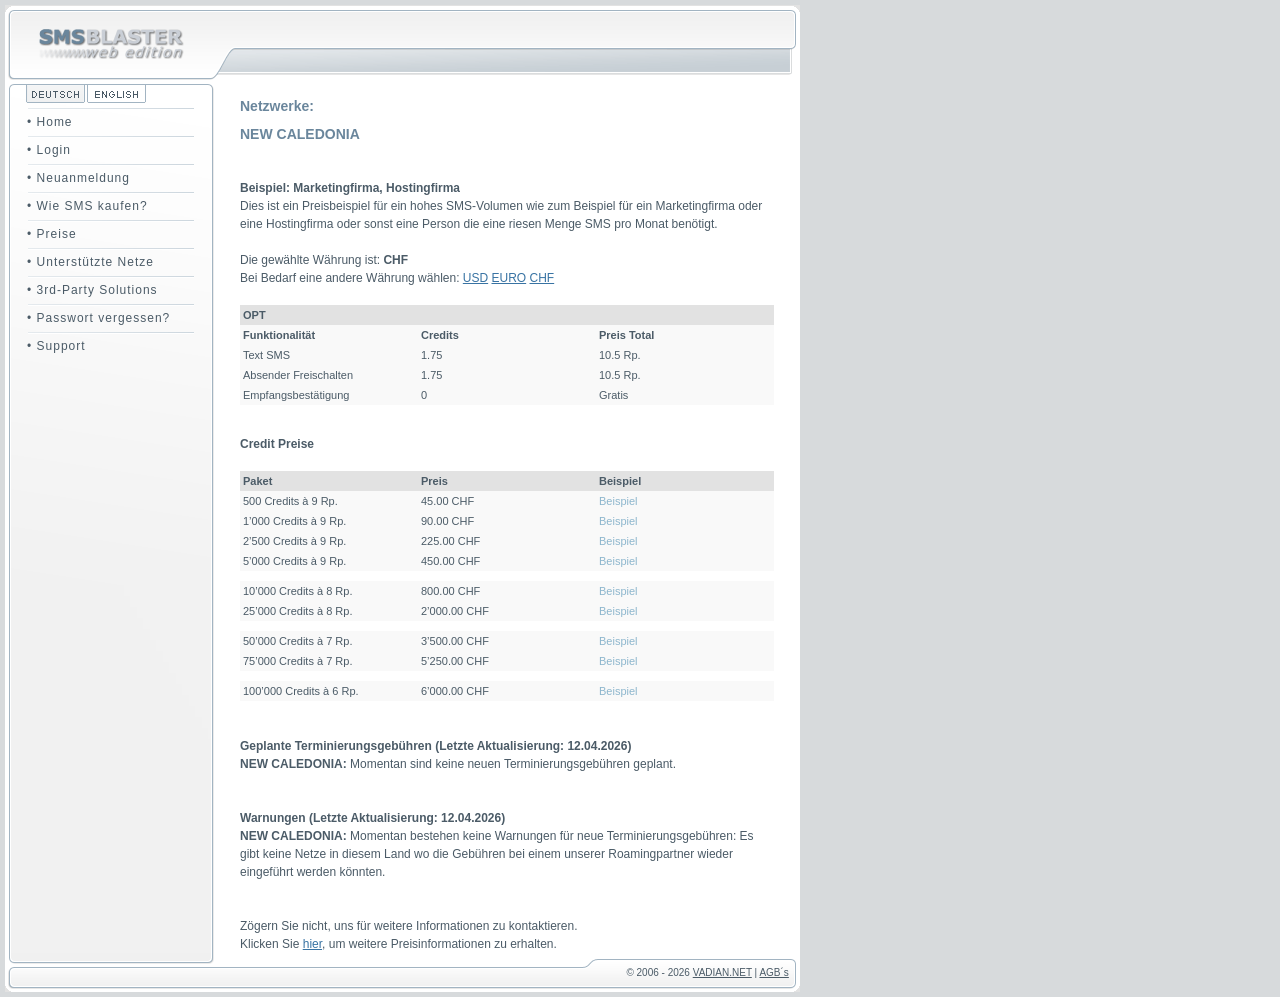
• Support (56, 346)
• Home (50, 122)
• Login (49, 150)
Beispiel (618, 501)
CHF (542, 278)
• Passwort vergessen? (98, 318)
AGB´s (773, 972)
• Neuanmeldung (78, 178)
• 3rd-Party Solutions (92, 290)
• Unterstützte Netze (90, 262)
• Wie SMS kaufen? (87, 206)
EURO (509, 278)
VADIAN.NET (722, 972)
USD (475, 278)
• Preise (52, 234)
